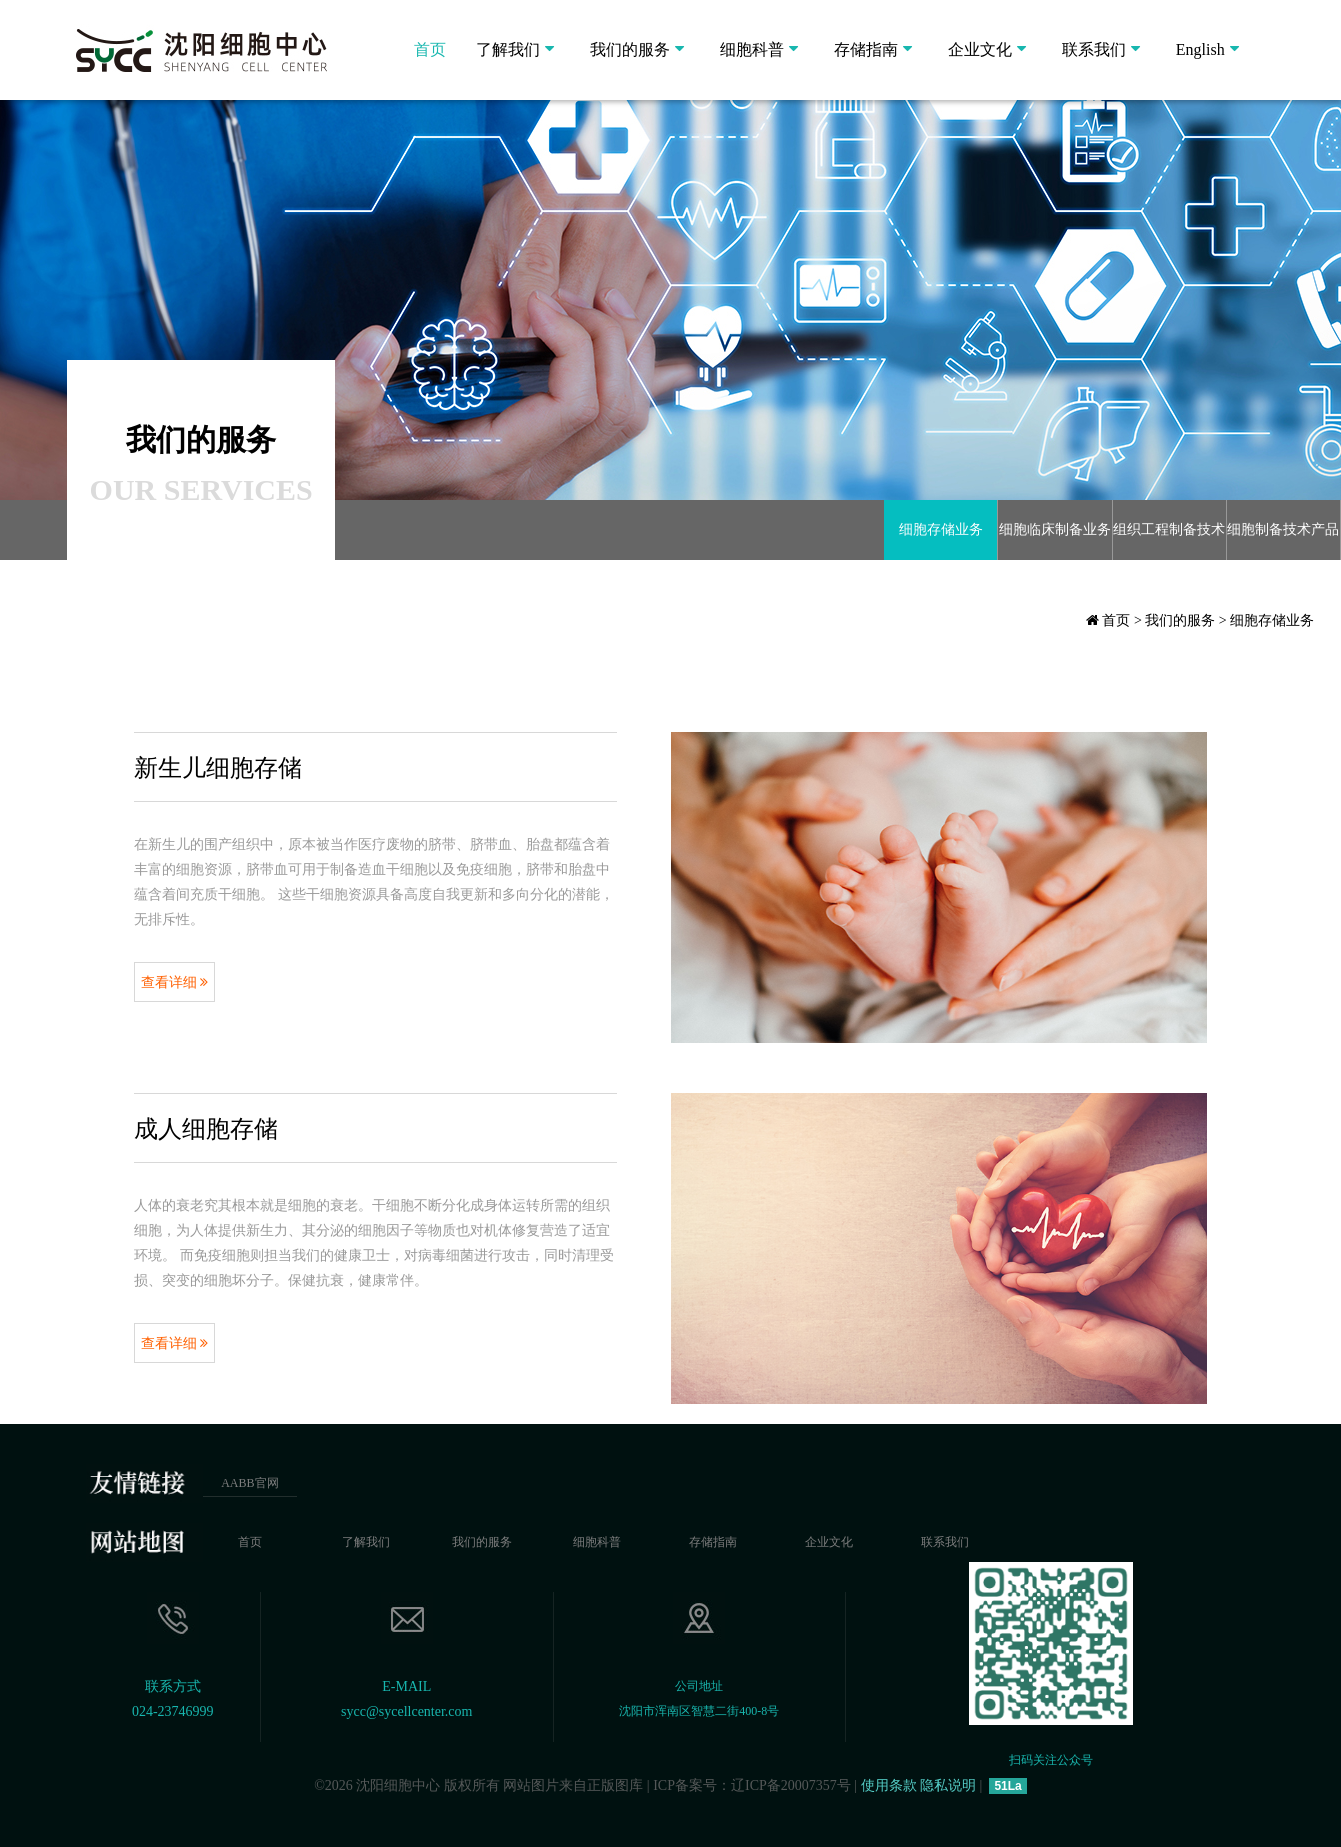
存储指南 (866, 49)
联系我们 (1094, 49)
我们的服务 (630, 49)
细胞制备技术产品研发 (1283, 541)
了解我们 (508, 49)
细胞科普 (752, 49)
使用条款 (889, 1785)
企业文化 (980, 49)
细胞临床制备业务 (1055, 529)
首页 (430, 49)
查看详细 (175, 982)
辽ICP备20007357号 (791, 1785)
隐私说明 (948, 1785)
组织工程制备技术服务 (1169, 541)
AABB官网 (249, 1483)
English (1200, 49)
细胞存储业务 (941, 529)
